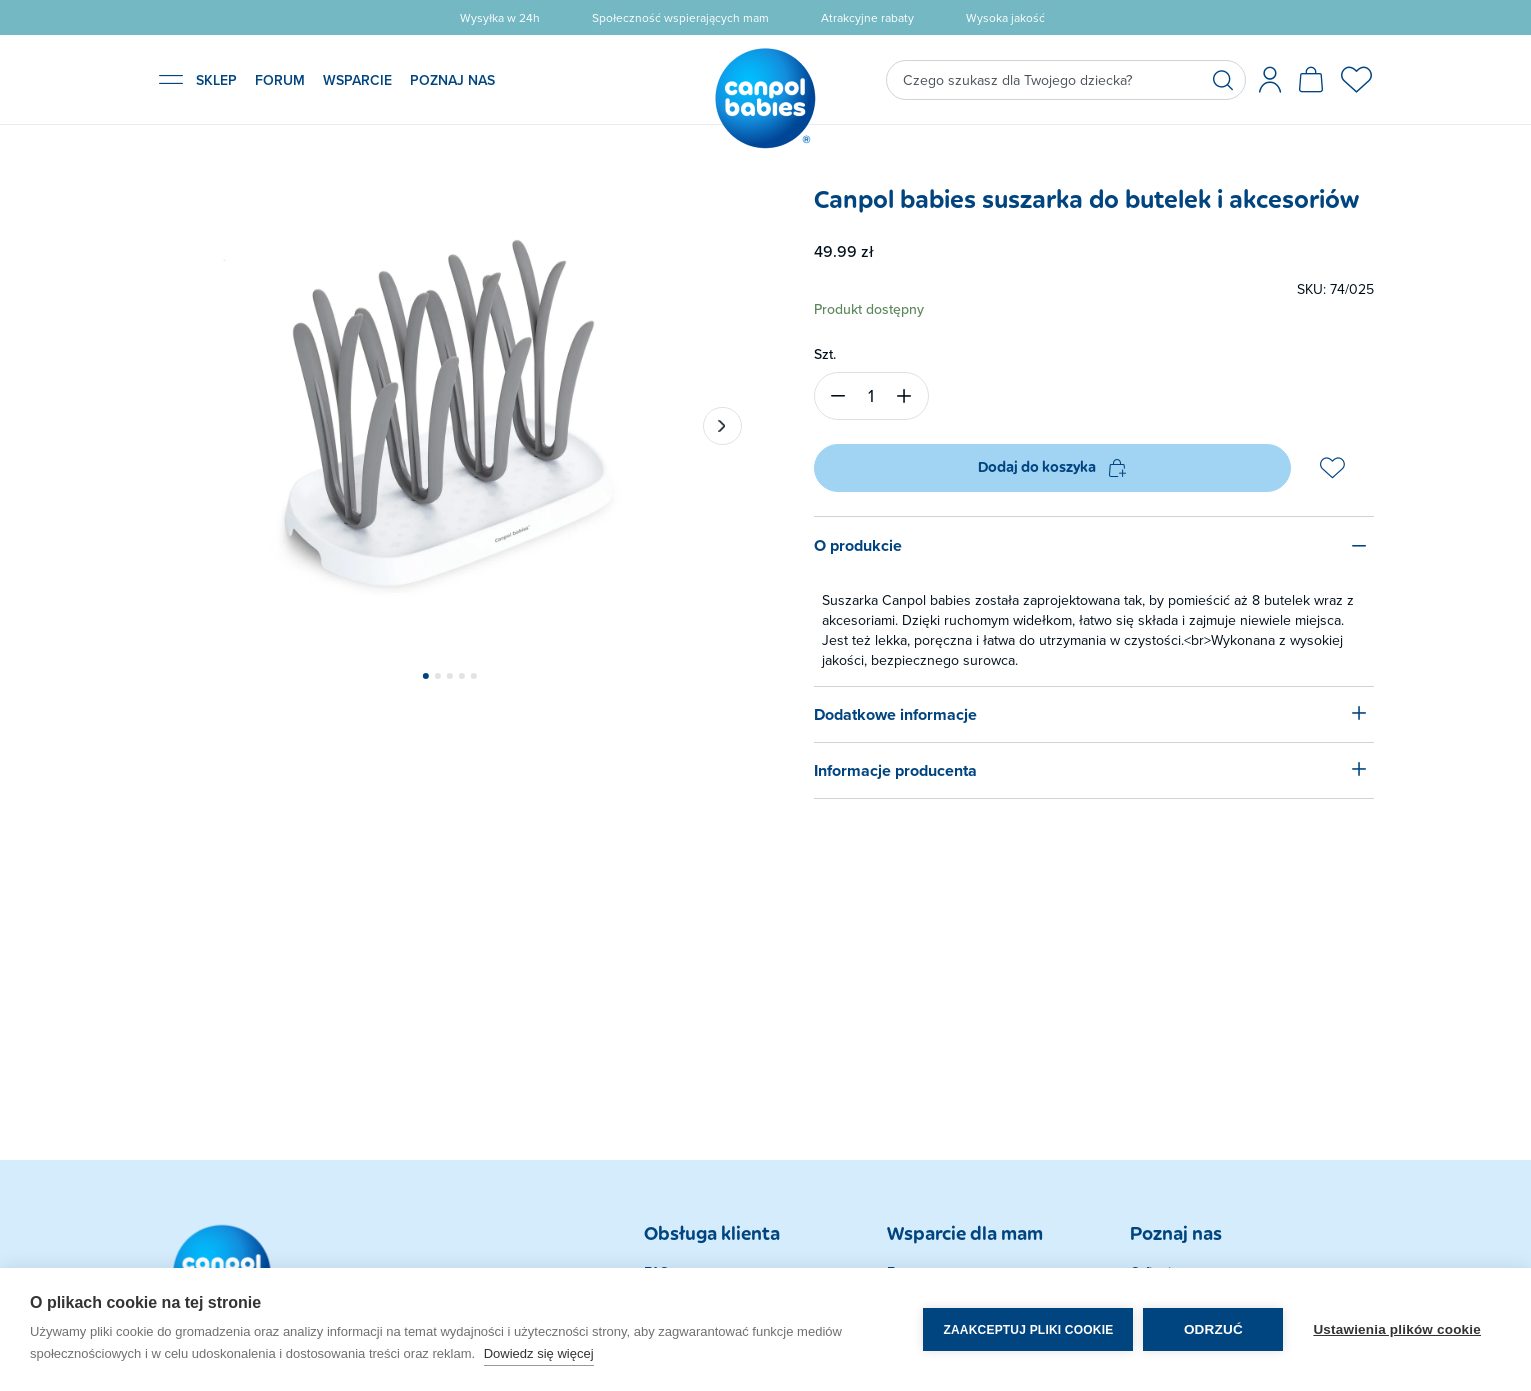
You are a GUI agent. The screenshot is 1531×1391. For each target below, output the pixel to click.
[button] (425, 676)
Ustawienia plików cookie (1397, 1329)
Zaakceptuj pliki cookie (1028, 1330)
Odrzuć (1213, 1329)
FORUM (280, 80)
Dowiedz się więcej (539, 1353)
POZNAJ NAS (452, 80)
